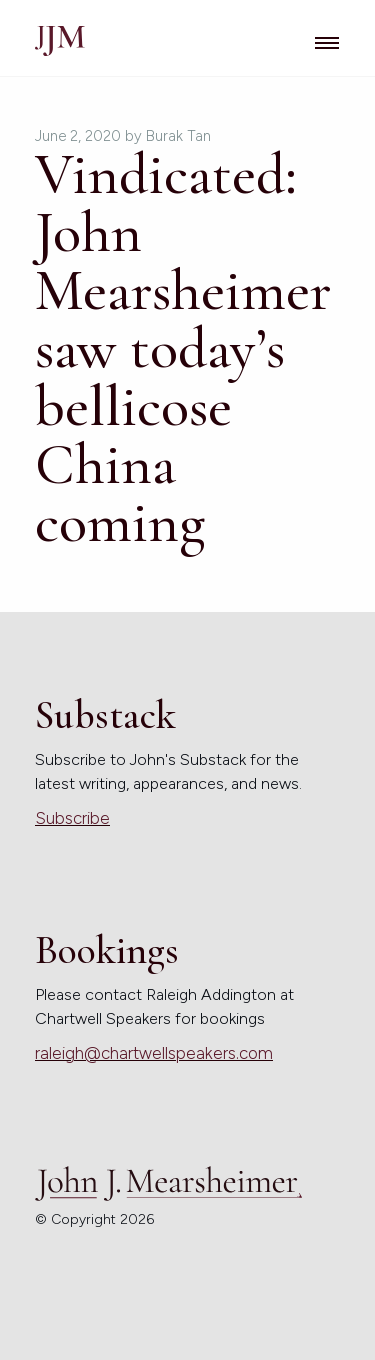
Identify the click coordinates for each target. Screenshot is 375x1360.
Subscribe (72, 818)
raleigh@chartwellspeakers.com (154, 1053)
